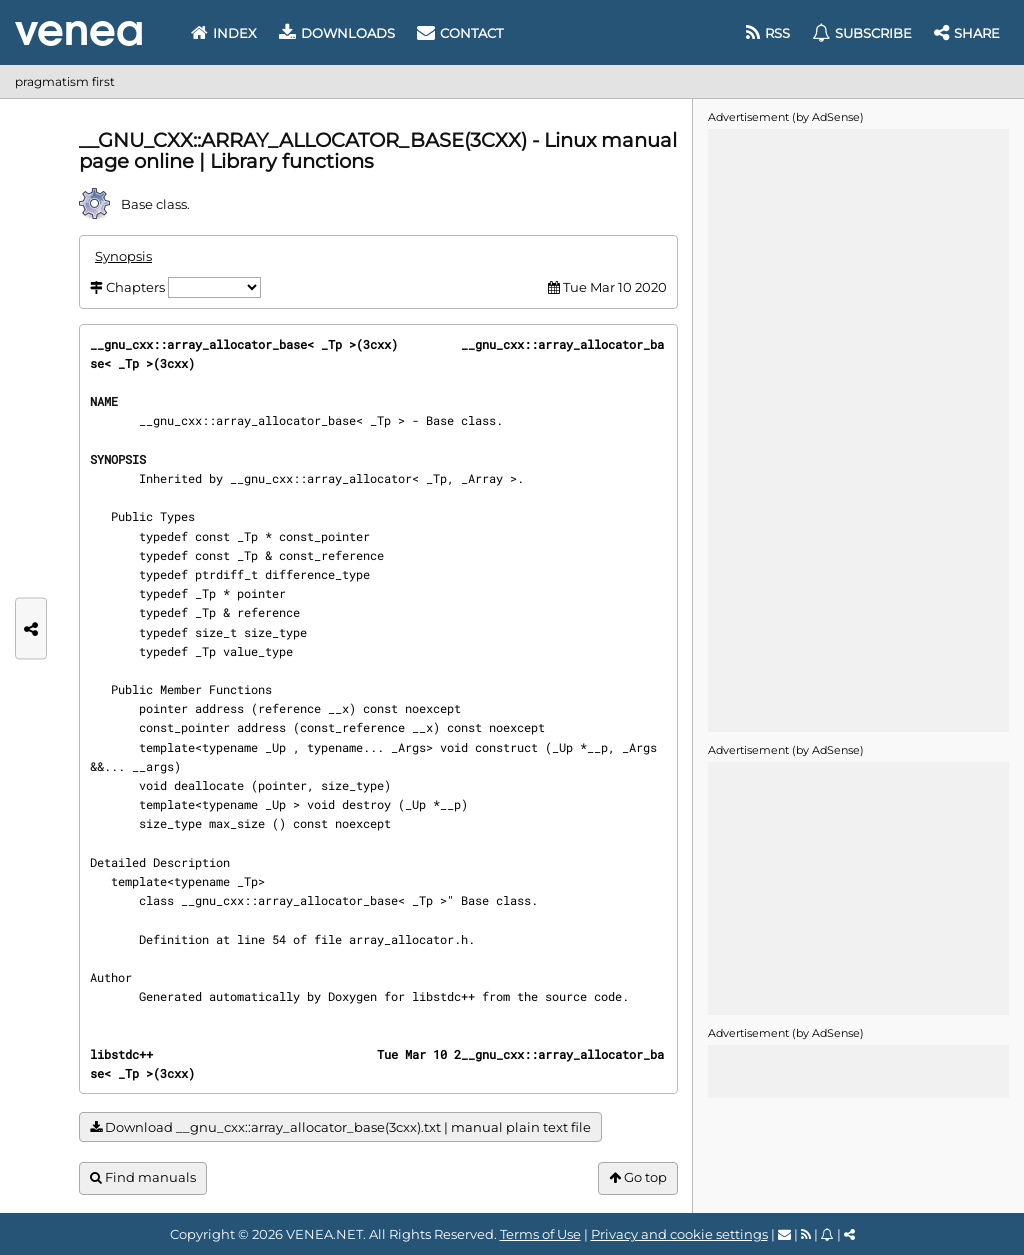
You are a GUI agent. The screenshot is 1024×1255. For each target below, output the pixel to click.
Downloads (337, 33)
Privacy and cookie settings (679, 1234)
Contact (460, 33)
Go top (638, 1177)
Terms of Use (540, 1234)
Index (224, 33)
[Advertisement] (858, 429)
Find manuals (143, 1177)
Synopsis (123, 256)
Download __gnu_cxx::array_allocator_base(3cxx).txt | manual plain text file (340, 1127)
